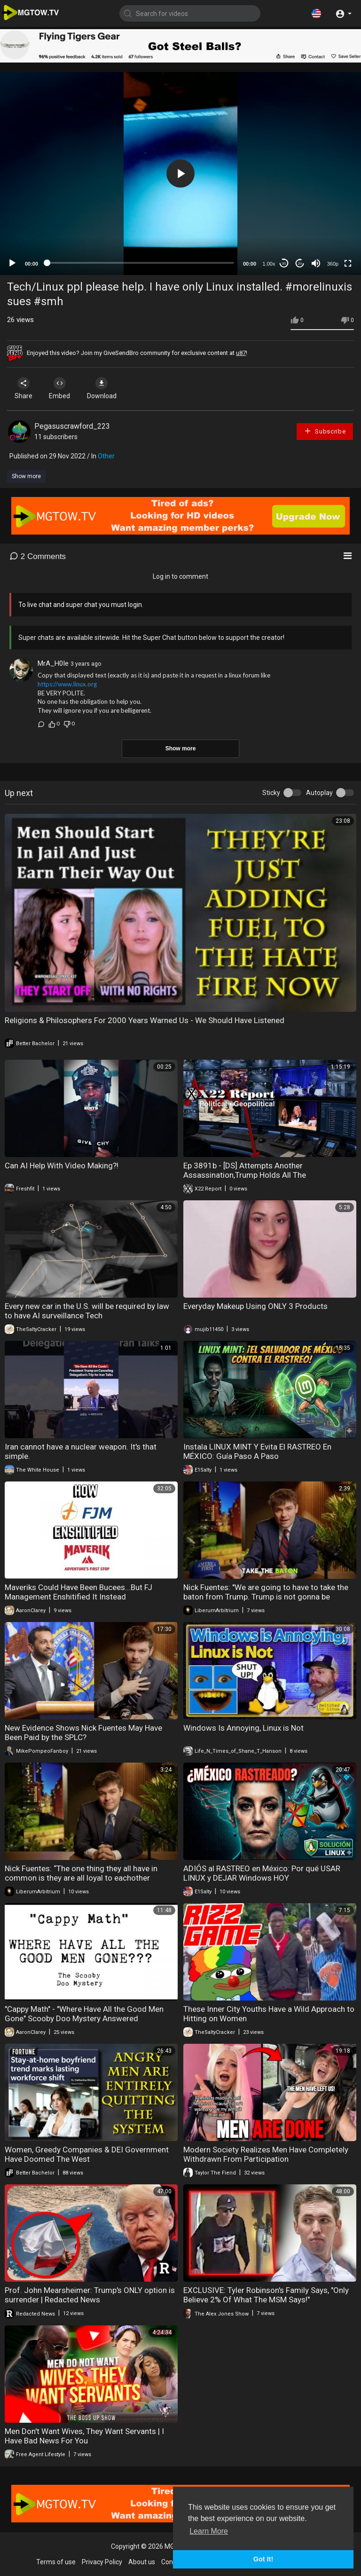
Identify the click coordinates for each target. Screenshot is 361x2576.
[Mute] (316, 263)
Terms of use (56, 2562)
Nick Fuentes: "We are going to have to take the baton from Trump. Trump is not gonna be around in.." (265, 1597)
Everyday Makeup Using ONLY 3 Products (255, 1306)
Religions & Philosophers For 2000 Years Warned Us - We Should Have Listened (144, 1020)
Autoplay (319, 792)
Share (24, 388)
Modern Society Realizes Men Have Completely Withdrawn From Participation (265, 2154)
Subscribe (325, 431)
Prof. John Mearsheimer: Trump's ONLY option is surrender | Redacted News (90, 2294)
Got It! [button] (263, 2559)
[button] (316, 13)
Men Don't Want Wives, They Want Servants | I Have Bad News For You (84, 2435)
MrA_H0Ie (53, 663)
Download (106, 388)
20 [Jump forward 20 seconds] (300, 263)
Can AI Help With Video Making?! (61, 1165)
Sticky (271, 792)
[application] (180, 173)
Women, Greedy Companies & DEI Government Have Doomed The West (87, 2154)
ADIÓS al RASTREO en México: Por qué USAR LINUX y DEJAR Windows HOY (261, 1873)
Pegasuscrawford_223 (72, 426)
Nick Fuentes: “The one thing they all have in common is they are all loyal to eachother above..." (81, 1878)
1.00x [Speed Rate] (269, 264)
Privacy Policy (102, 2562)
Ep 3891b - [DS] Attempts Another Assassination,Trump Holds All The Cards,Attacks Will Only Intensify (244, 1175)
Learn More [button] (208, 2531)
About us (141, 2562)
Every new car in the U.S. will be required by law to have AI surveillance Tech (87, 1310)
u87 (241, 352)
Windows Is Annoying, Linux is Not (243, 1728)
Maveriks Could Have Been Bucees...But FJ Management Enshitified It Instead (78, 1592)
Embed (62, 388)
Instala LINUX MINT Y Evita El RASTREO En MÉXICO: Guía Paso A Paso (257, 1451)
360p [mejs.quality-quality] (332, 264)
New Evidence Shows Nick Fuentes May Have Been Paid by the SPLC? (83, 1732)
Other (106, 456)
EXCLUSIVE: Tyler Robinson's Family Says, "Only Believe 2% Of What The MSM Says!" (266, 2294)
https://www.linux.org (67, 684)
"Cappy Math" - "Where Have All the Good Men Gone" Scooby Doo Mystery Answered (84, 2013)
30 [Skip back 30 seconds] (284, 263)
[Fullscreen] (348, 263)
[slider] (140, 263)
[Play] (12, 263)
